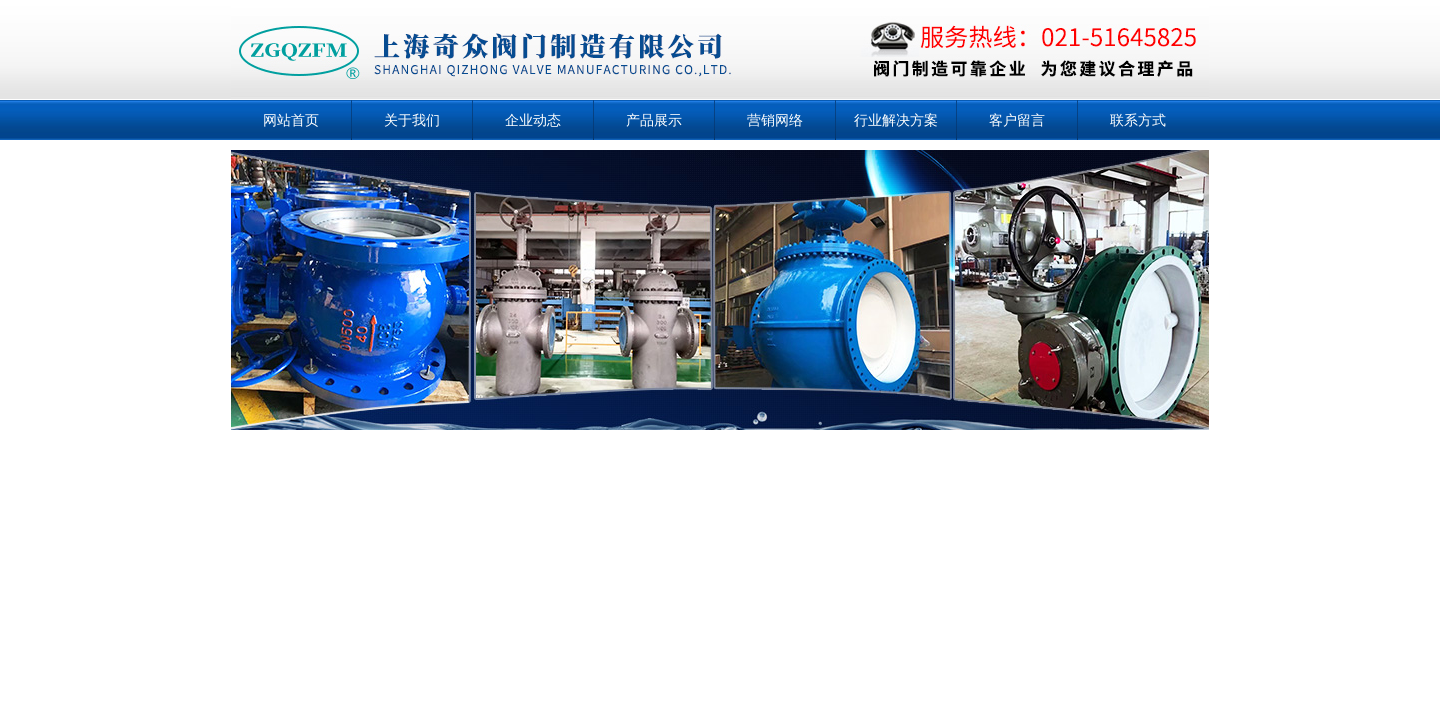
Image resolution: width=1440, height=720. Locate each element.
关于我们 (412, 120)
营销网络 (775, 120)
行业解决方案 (896, 120)
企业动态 (533, 120)
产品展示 (654, 120)
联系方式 (1138, 120)
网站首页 (291, 120)
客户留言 (1017, 120)
